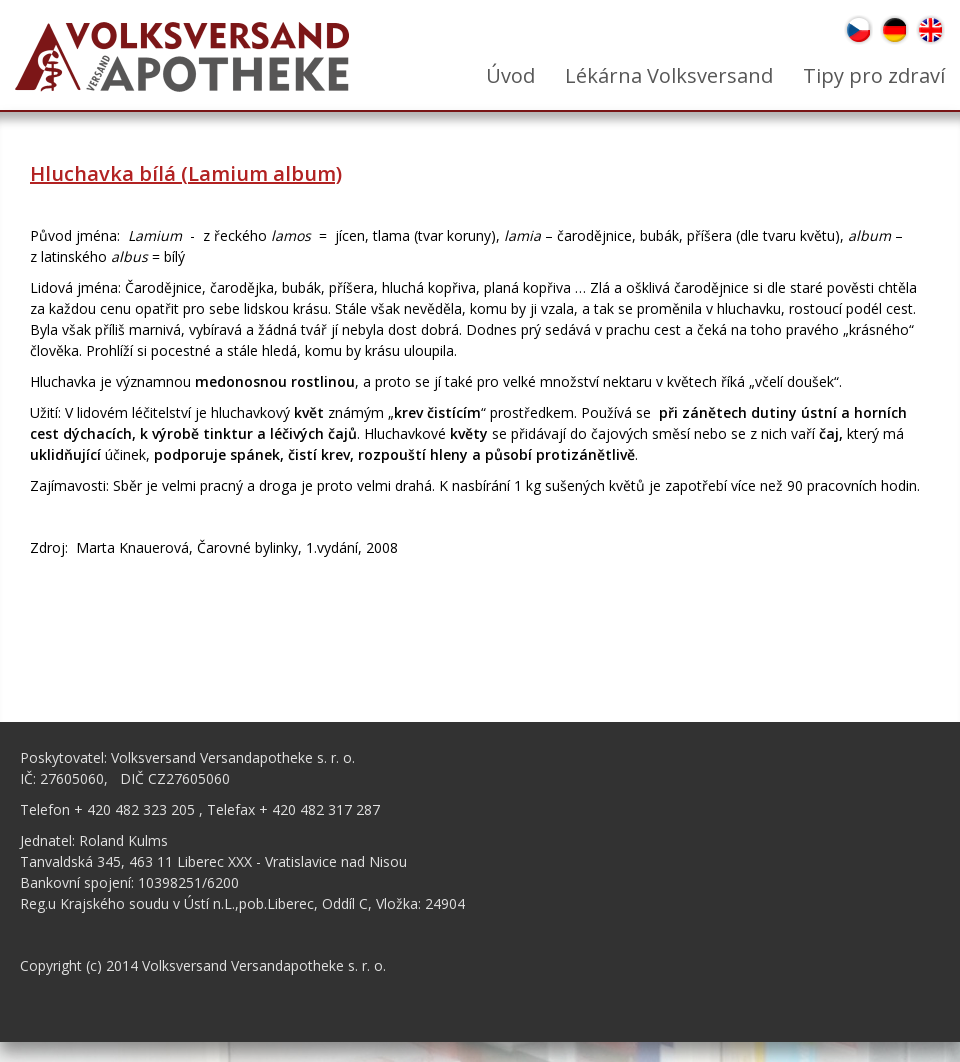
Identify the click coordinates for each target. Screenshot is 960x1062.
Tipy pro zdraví (874, 75)
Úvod (510, 75)
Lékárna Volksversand (669, 75)
